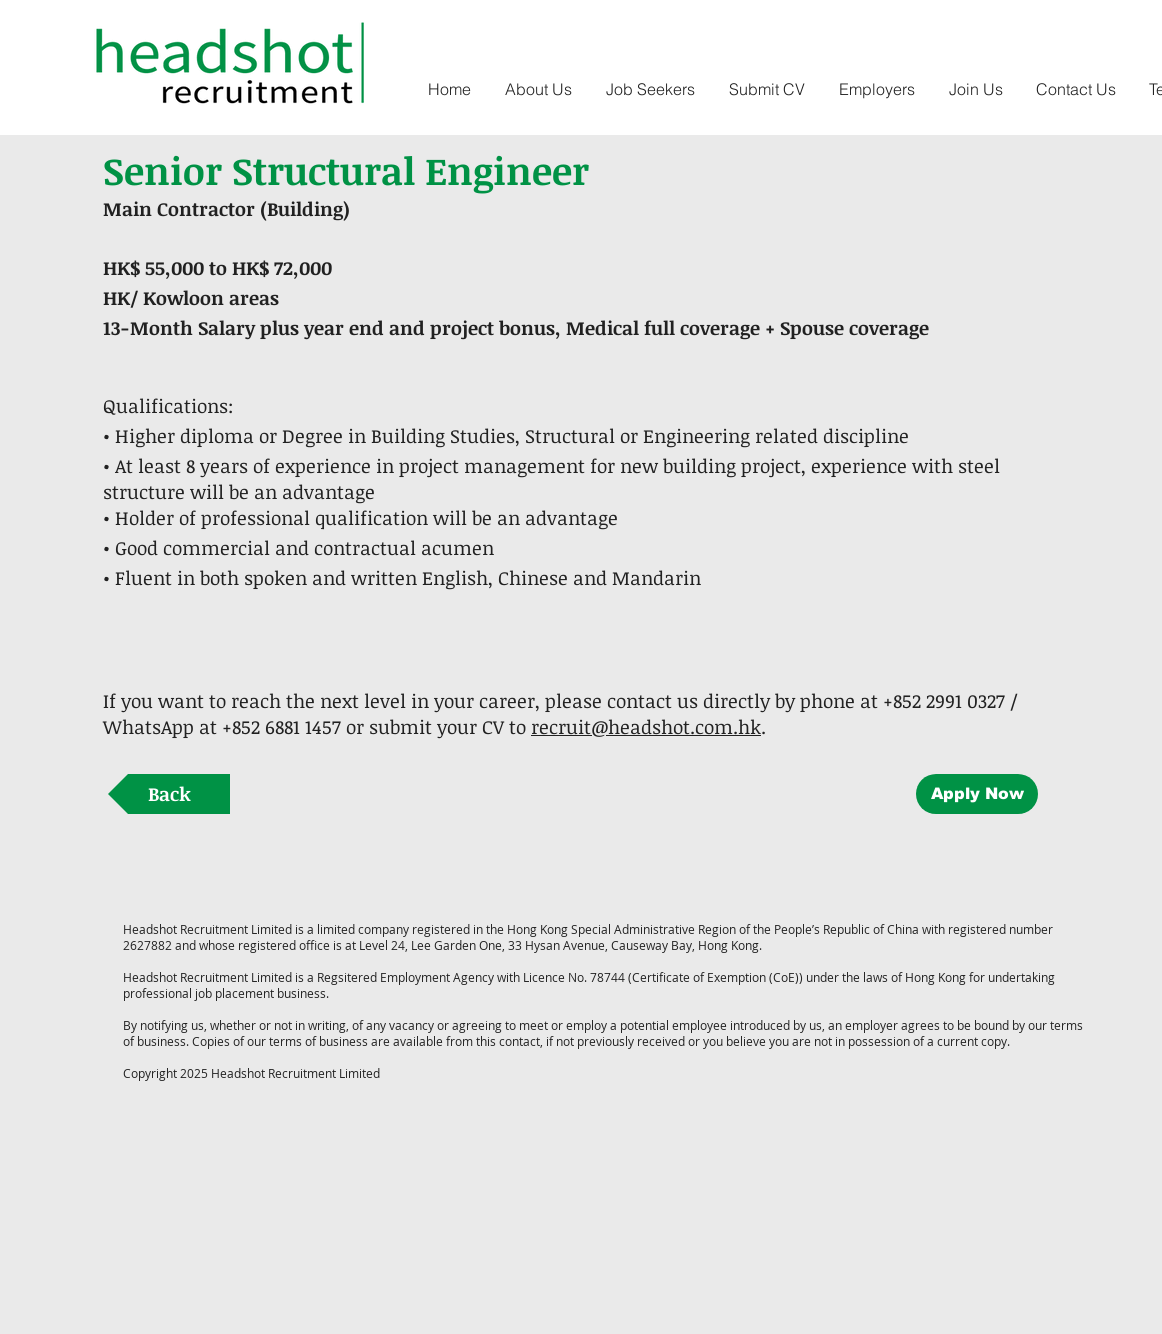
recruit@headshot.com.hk (646, 727)
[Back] (169, 794)
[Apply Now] (977, 794)
